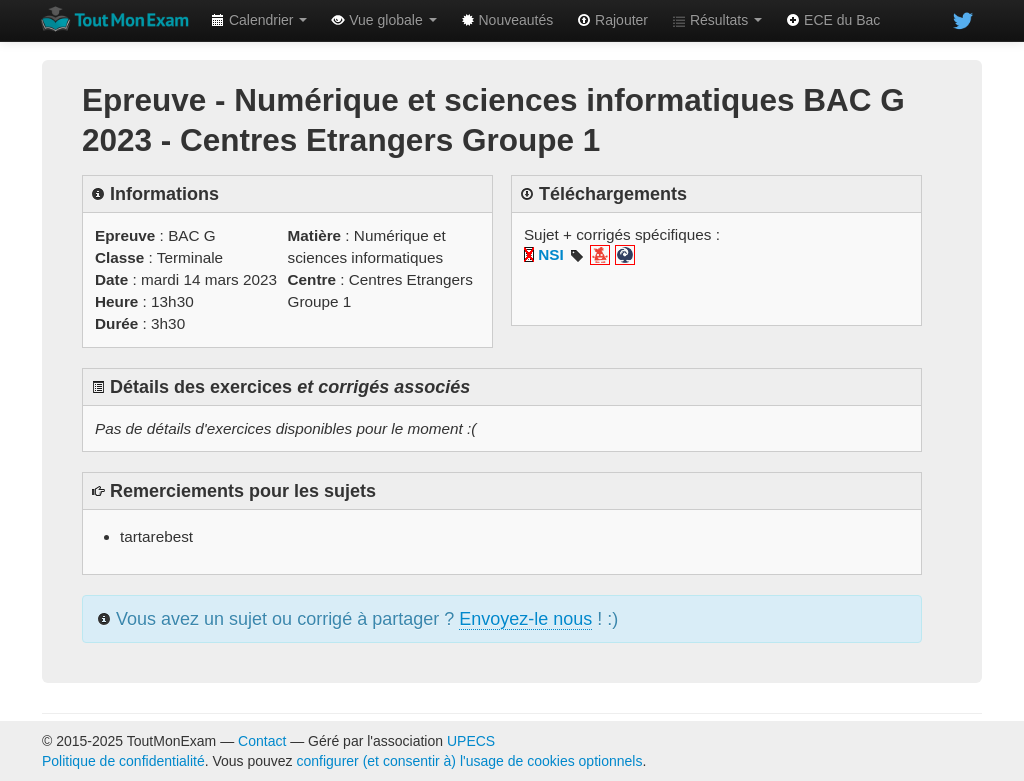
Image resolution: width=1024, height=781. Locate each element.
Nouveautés (507, 20)
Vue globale (383, 20)
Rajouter (612, 20)
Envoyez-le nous (525, 619)
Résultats (717, 20)
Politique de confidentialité (123, 761)
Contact (262, 741)
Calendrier (259, 20)
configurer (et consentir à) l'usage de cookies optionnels (470, 761)
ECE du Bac (833, 20)
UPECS (471, 741)
